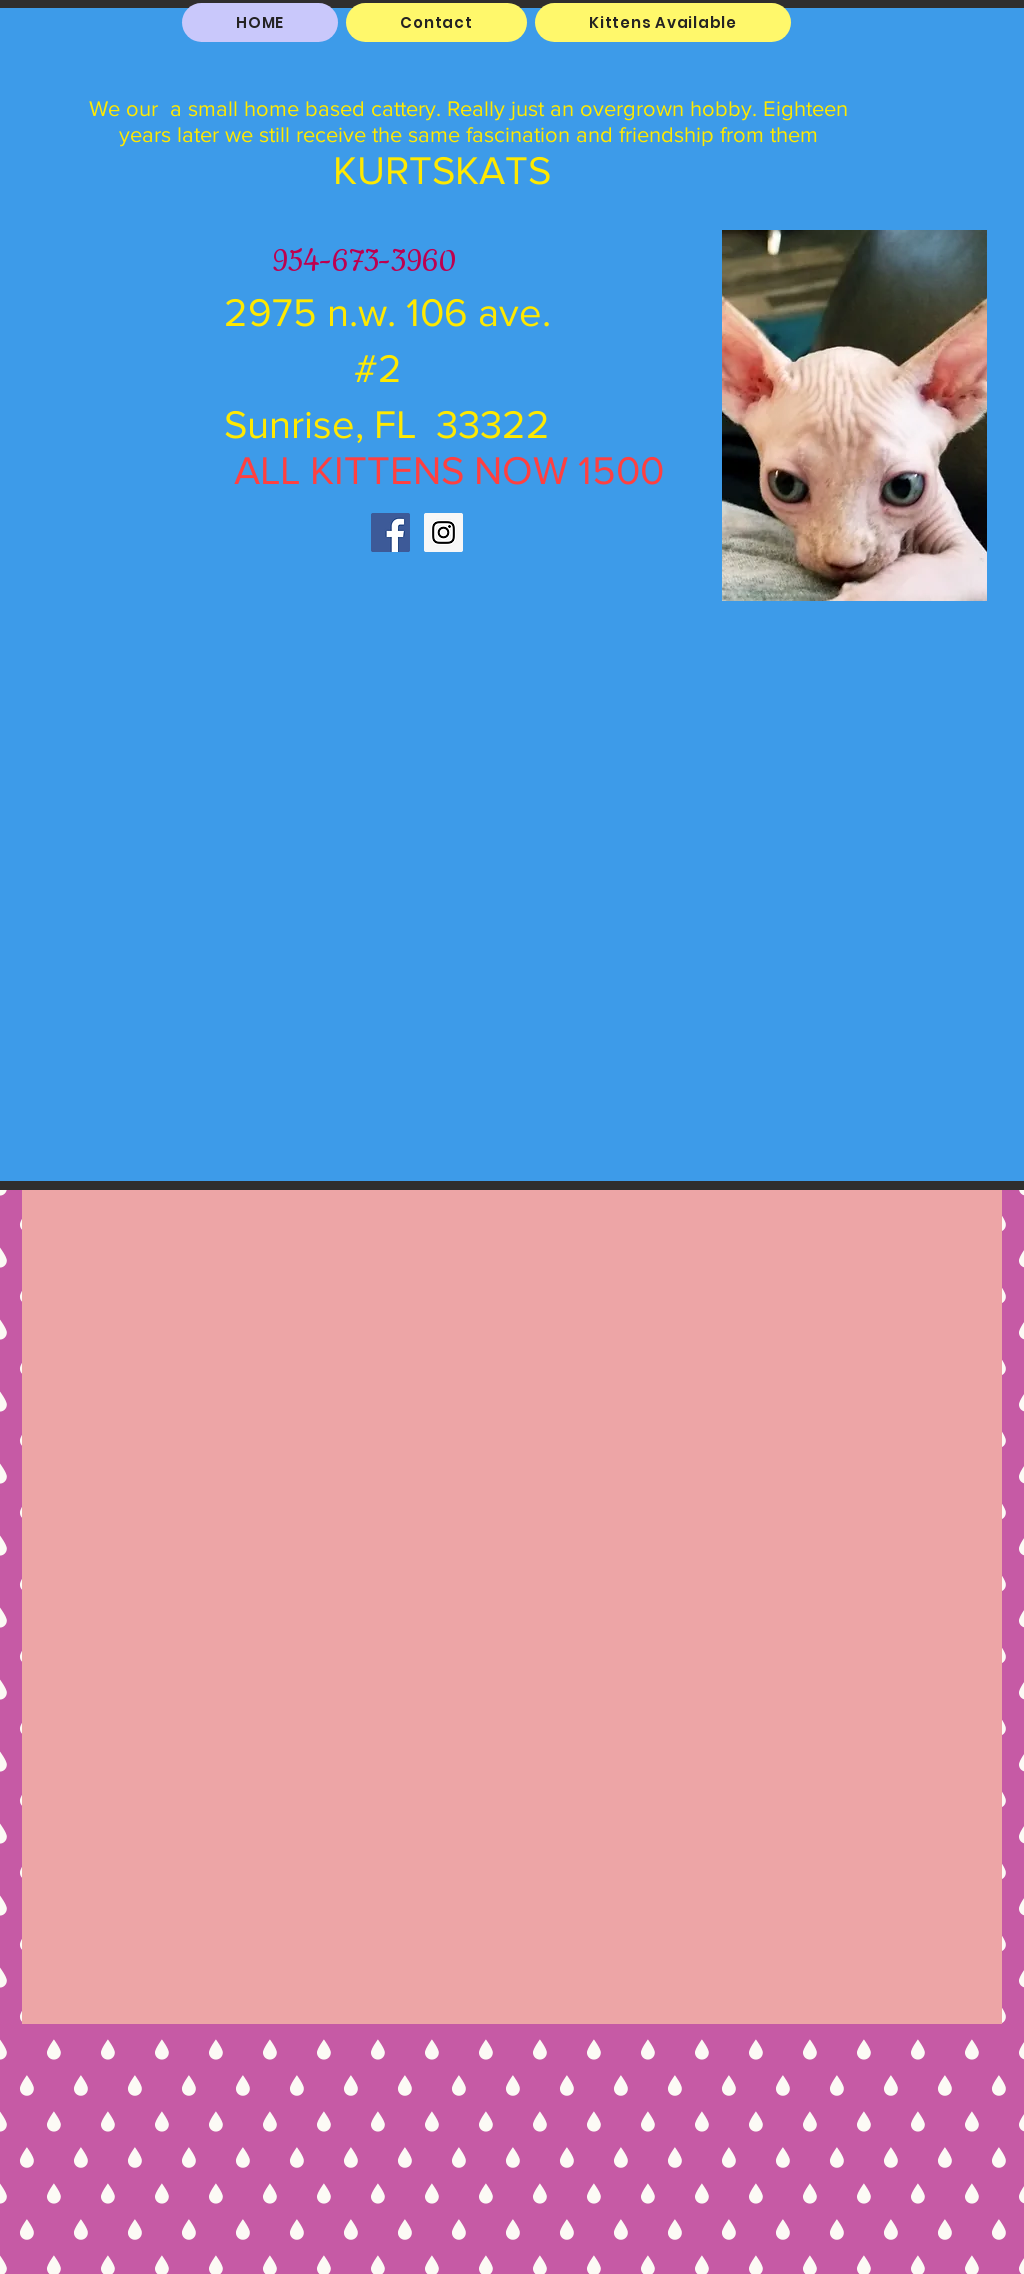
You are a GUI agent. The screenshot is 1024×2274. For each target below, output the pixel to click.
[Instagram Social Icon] (443, 532)
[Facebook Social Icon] (390, 532)
